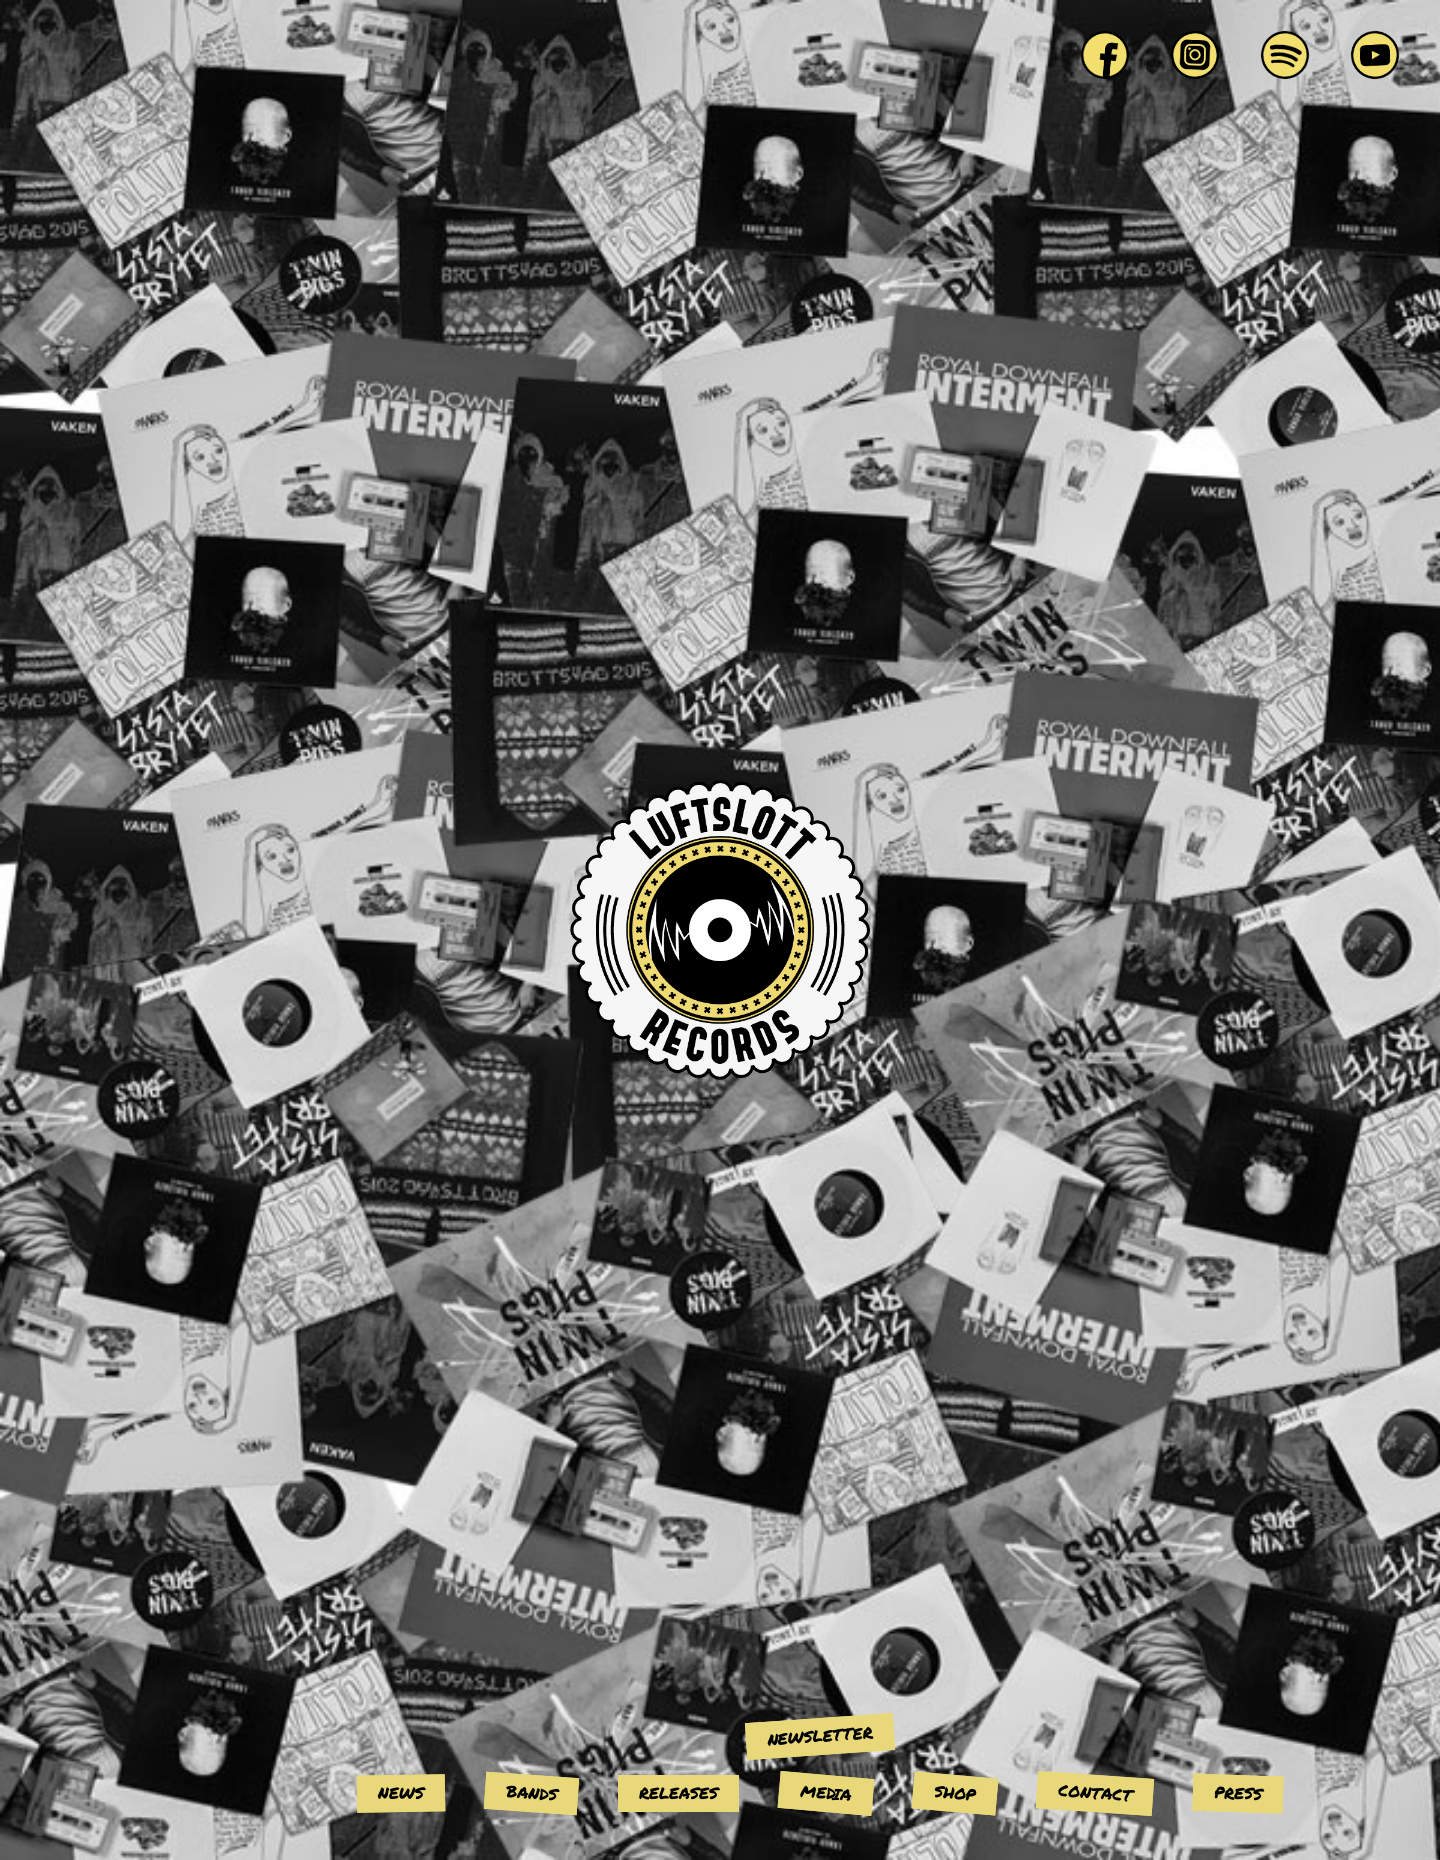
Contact (1094, 1792)
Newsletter (819, 1735)
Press (1238, 1792)
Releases (678, 1792)
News (401, 1793)
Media (826, 1792)
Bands (531, 1792)
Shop (955, 1792)
